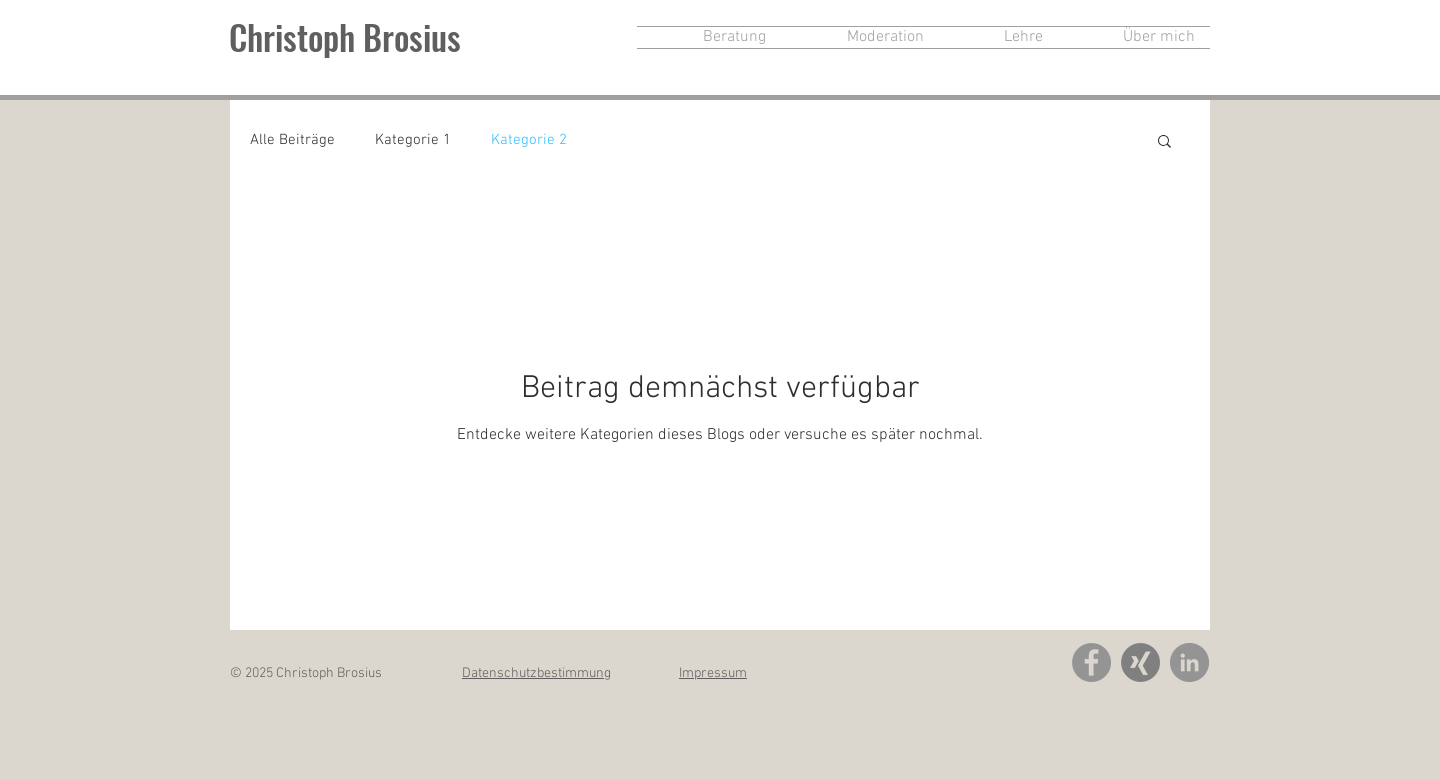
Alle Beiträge (292, 140)
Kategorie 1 (413, 140)
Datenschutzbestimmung (536, 673)
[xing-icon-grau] (1140, 662)
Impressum (713, 673)
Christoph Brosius (345, 36)
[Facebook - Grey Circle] (1091, 662)
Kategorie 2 (529, 140)
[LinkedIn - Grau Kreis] (1189, 662)
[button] (1164, 142)
